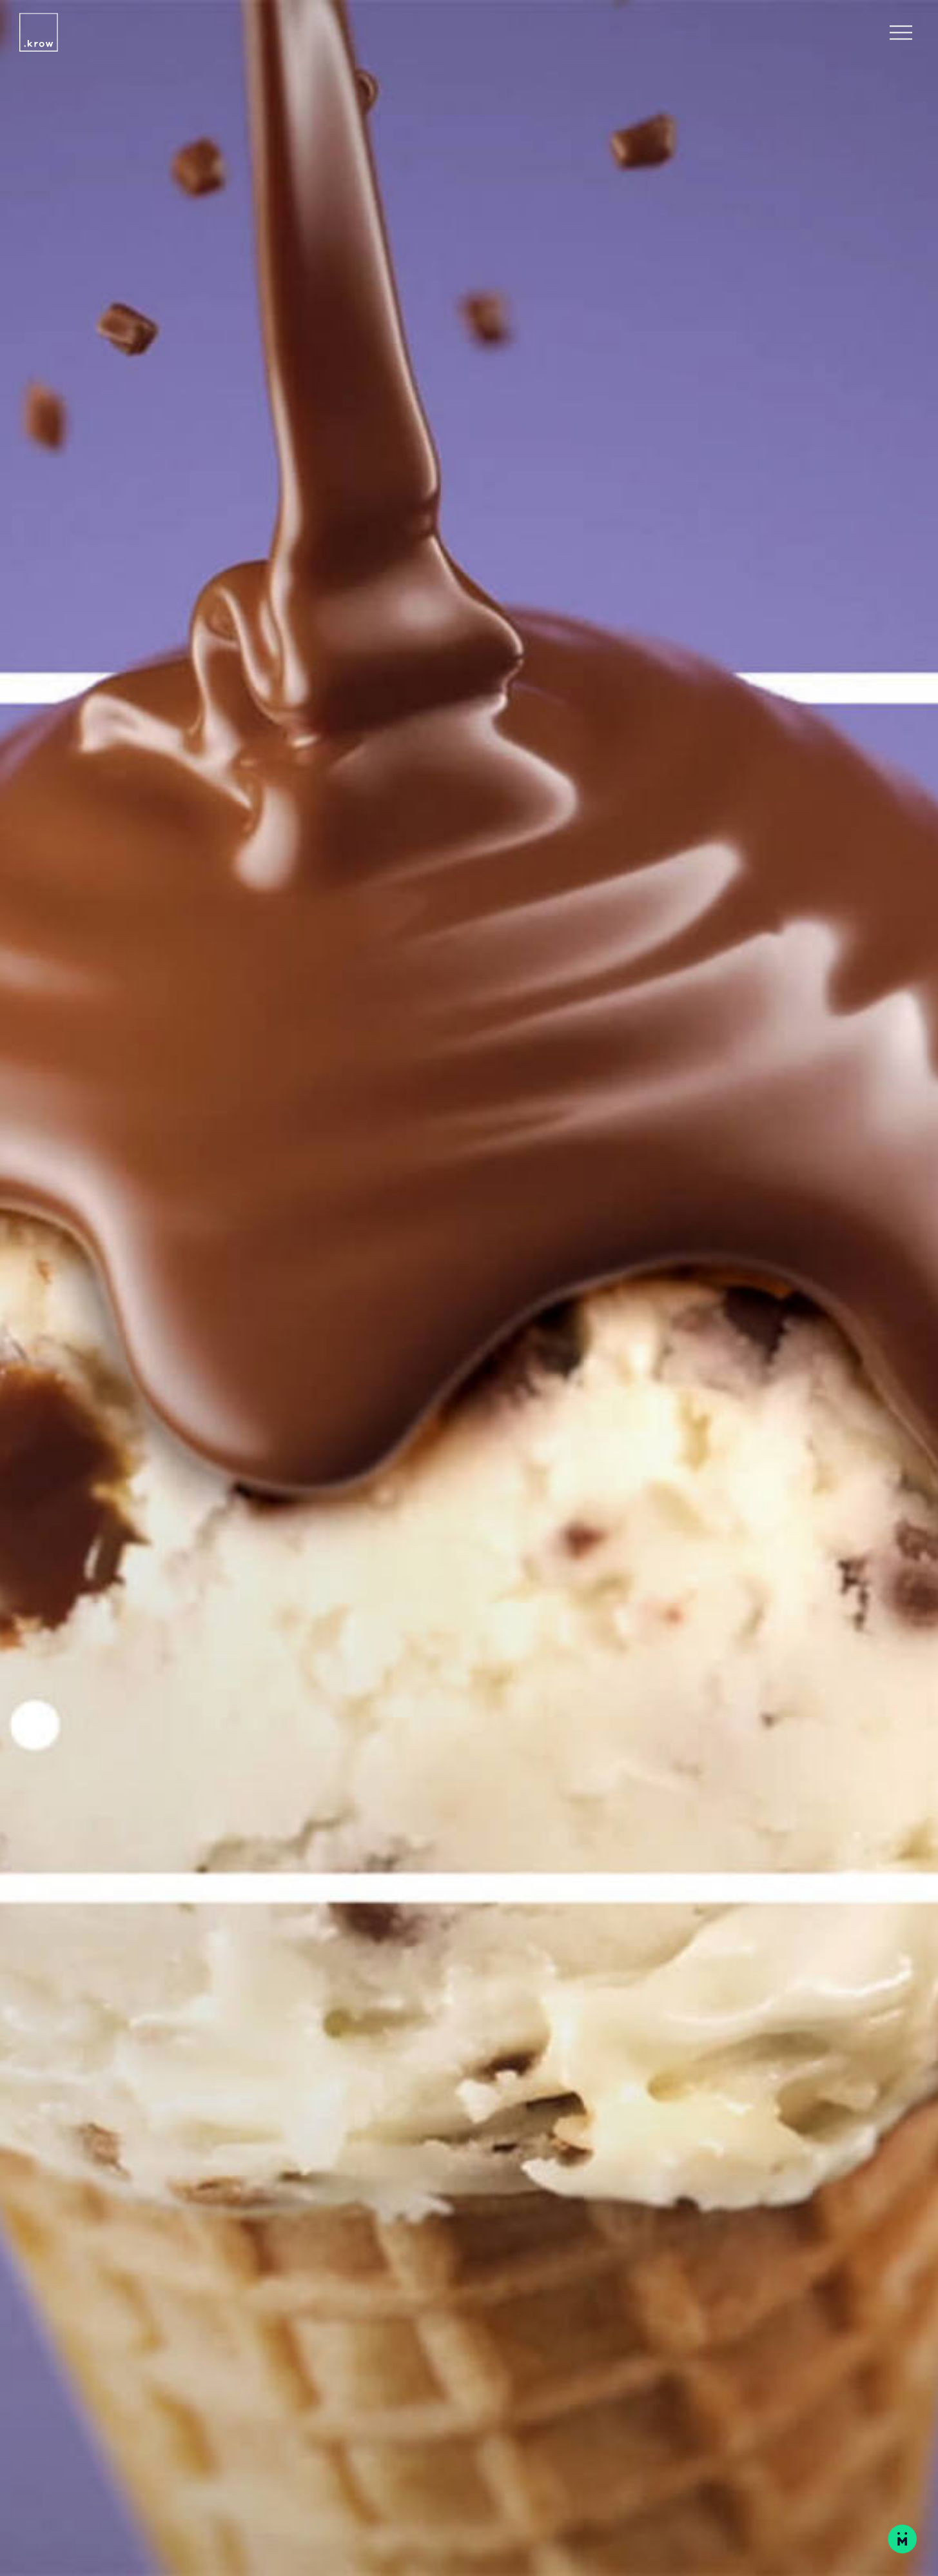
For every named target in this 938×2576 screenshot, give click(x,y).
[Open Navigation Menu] (901, 33)
